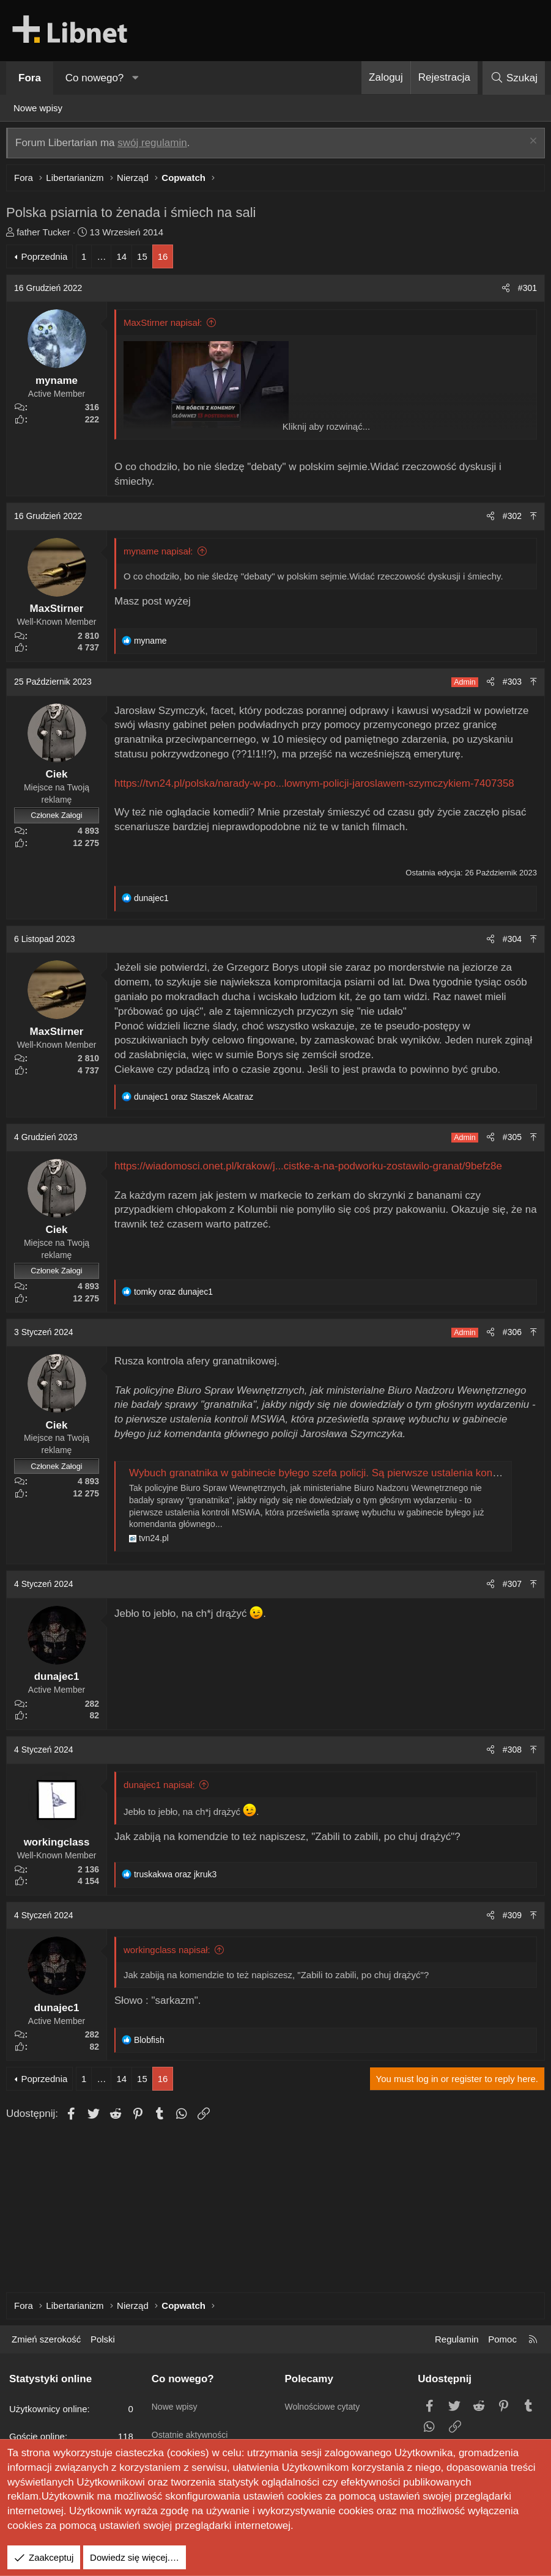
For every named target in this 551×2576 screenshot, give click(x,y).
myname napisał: (161, 554)
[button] (135, 78)
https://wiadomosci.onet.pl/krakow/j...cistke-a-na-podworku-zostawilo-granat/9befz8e (311, 1169)
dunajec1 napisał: (162, 1788)
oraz (196, 1100)
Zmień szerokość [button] (46, 2339)
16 (166, 259)
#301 (524, 291)
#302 (509, 519)
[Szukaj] (514, 78)
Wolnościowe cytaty (325, 2401)
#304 (509, 942)
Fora (29, 78)
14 (124, 259)
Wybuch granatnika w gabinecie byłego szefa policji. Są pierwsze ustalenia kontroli (322, 1476)
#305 (509, 1140)
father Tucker (46, 235)
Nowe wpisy (37, 108)
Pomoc (502, 2339)
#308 (509, 1752)
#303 (509, 685)
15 (145, 259)
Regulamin (457, 2339)
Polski (103, 2339)
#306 (509, 1335)
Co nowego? (94, 78)
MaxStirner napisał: (166, 325)
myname (60, 383)
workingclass (60, 1845)
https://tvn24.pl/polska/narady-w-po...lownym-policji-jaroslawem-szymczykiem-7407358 (317, 786)
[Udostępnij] (503, 292)
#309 (509, 1918)
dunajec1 (60, 1679)
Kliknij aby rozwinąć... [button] (326, 429)
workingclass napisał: (170, 1953)
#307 (509, 1587)
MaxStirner (60, 611)
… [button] (104, 259)
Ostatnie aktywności (192, 2425)
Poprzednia (47, 259)
